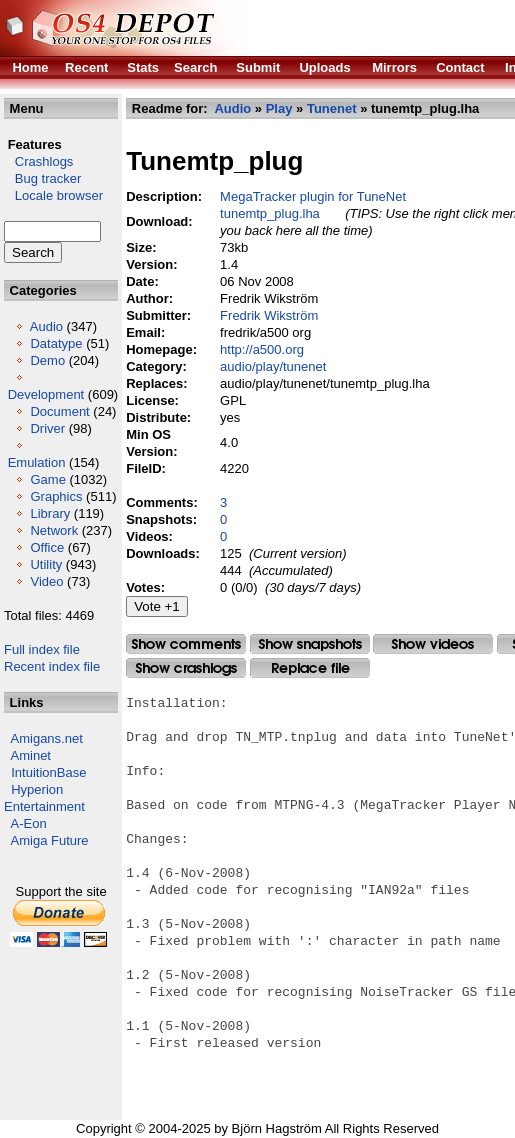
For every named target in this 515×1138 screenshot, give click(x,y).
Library (50, 513)
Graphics (56, 496)
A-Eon (29, 823)
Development (46, 394)
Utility (46, 564)
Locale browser (53, 195)
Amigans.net (47, 738)
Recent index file (52, 666)
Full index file (42, 649)
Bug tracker (42, 178)
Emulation (37, 462)
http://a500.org (262, 349)
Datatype (56, 343)
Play (279, 108)
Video (46, 581)
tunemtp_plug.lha (270, 213)
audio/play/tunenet (273, 366)
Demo (47, 360)
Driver (47, 428)
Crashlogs (38, 161)
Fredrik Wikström (269, 315)
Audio (46, 326)
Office (47, 547)
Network (54, 530)
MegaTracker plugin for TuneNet (313, 196)
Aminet (31, 755)
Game (47, 479)
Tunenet (332, 108)
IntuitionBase (48, 772)
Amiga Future (50, 840)
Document (59, 411)
